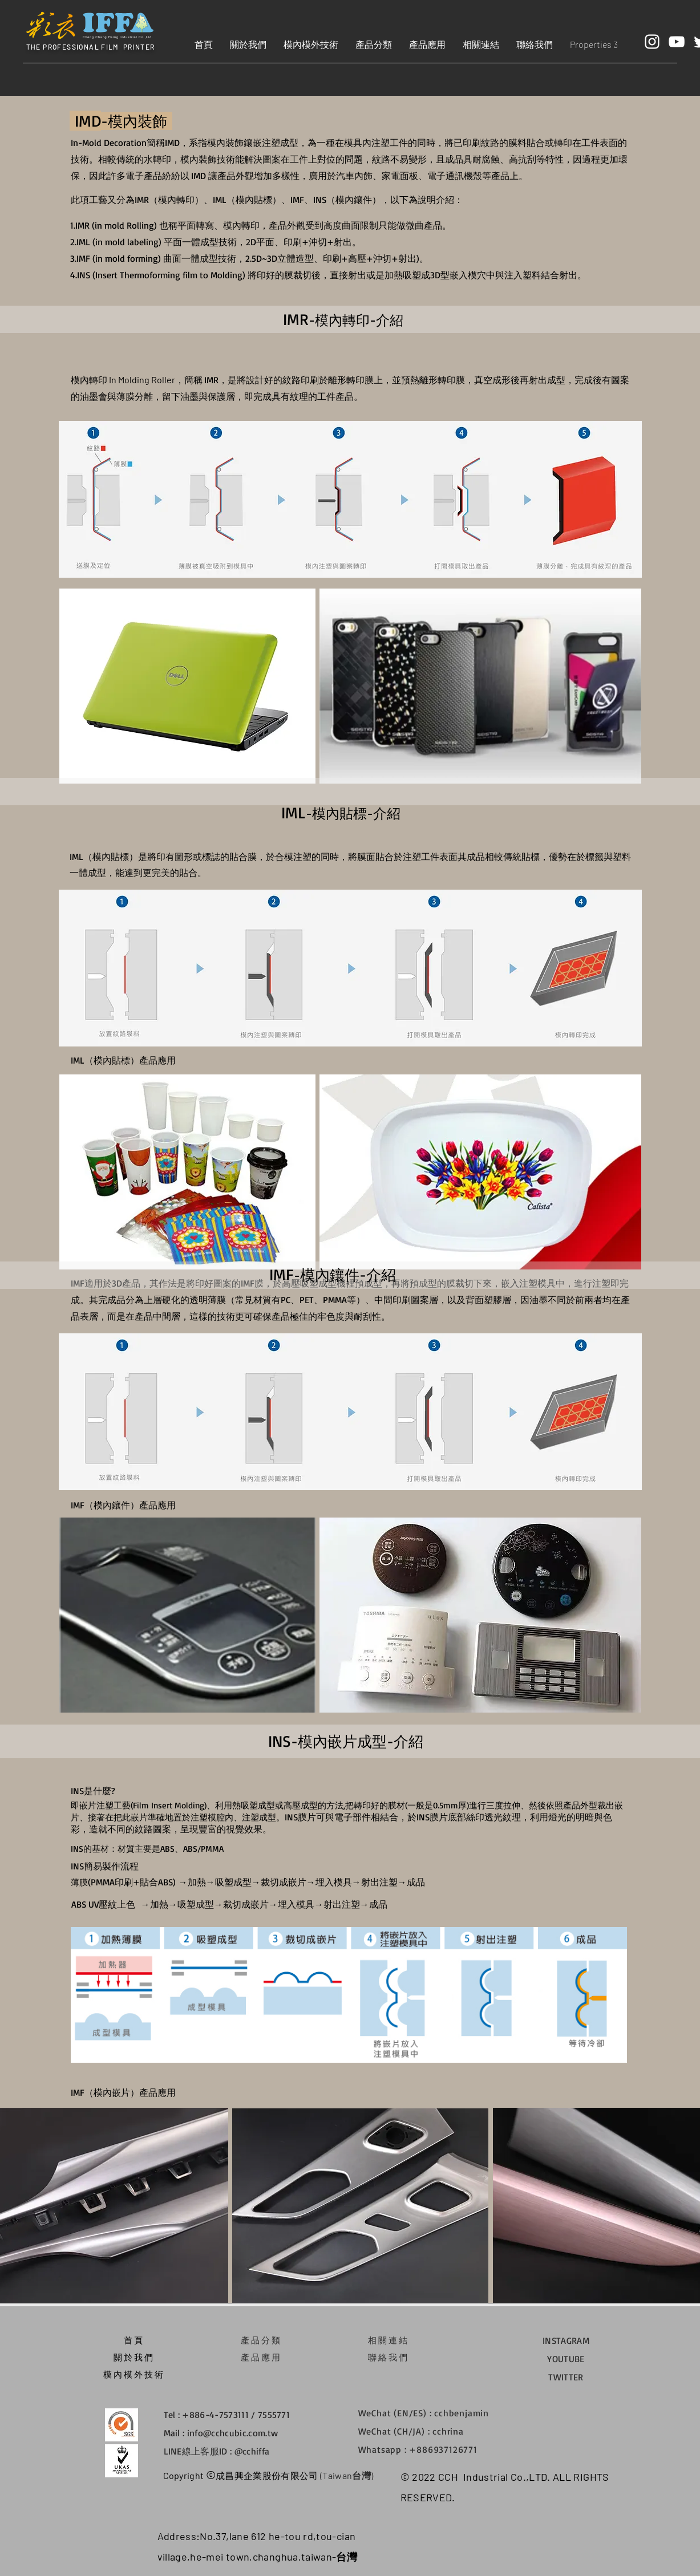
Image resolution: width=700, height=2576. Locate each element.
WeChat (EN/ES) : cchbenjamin (423, 2413)
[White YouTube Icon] (676, 41)
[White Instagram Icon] (652, 41)
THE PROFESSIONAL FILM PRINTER (90, 47)
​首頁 (134, 2340)
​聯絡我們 (388, 2357)
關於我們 (134, 2357)
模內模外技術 (134, 2374)
